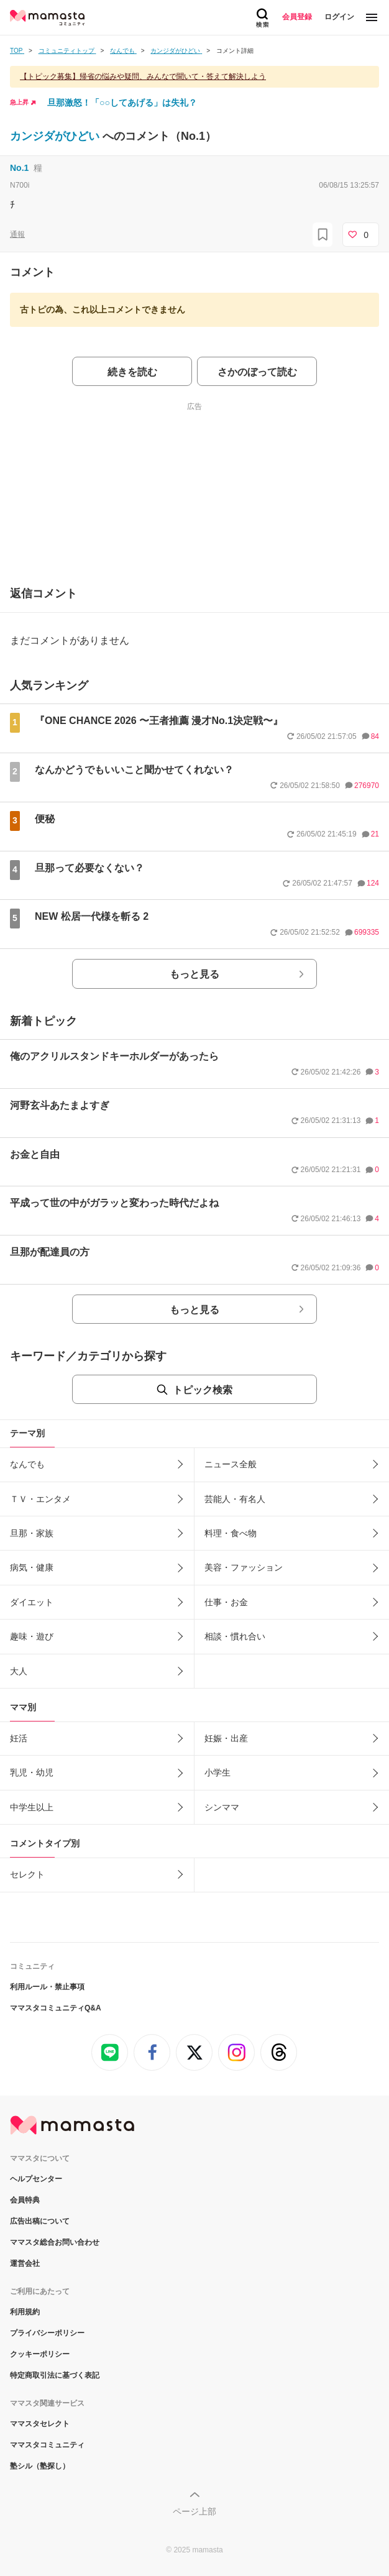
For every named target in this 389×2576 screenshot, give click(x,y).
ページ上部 (194, 2511)
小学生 (217, 1772)
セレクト (27, 1874)
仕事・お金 (226, 1602)
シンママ (221, 1807)
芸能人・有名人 (234, 1499)
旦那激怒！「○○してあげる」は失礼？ (122, 103)
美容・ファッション (243, 1567)
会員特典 (25, 2200)
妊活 (18, 1738)
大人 (18, 1671)
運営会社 (25, 2263)
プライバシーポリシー (47, 2333)
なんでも (27, 1464)
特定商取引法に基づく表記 (54, 2375)
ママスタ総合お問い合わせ (54, 2242)
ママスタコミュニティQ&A (55, 2008)
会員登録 (297, 16)
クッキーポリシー (40, 2354)
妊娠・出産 (226, 1738)
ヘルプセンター (36, 2179)
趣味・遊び (31, 1636)
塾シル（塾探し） (40, 2466)
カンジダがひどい (56, 136)
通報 (17, 234)
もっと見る (194, 974)
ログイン (339, 16)
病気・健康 (31, 1567)
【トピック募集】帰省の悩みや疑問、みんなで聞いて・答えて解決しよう (143, 76)
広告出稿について (40, 2221)
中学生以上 (31, 1807)
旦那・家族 (31, 1533)
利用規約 (25, 2312)
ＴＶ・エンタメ (40, 1499)
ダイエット (31, 1602)
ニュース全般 (230, 1464)
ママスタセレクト (40, 2423)
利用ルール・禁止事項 (47, 1987)
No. (19, 168)
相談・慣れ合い (234, 1636)
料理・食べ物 (230, 1533)
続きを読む (132, 372)
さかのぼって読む (257, 372)
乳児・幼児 (31, 1772)
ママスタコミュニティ (47, 2445)
